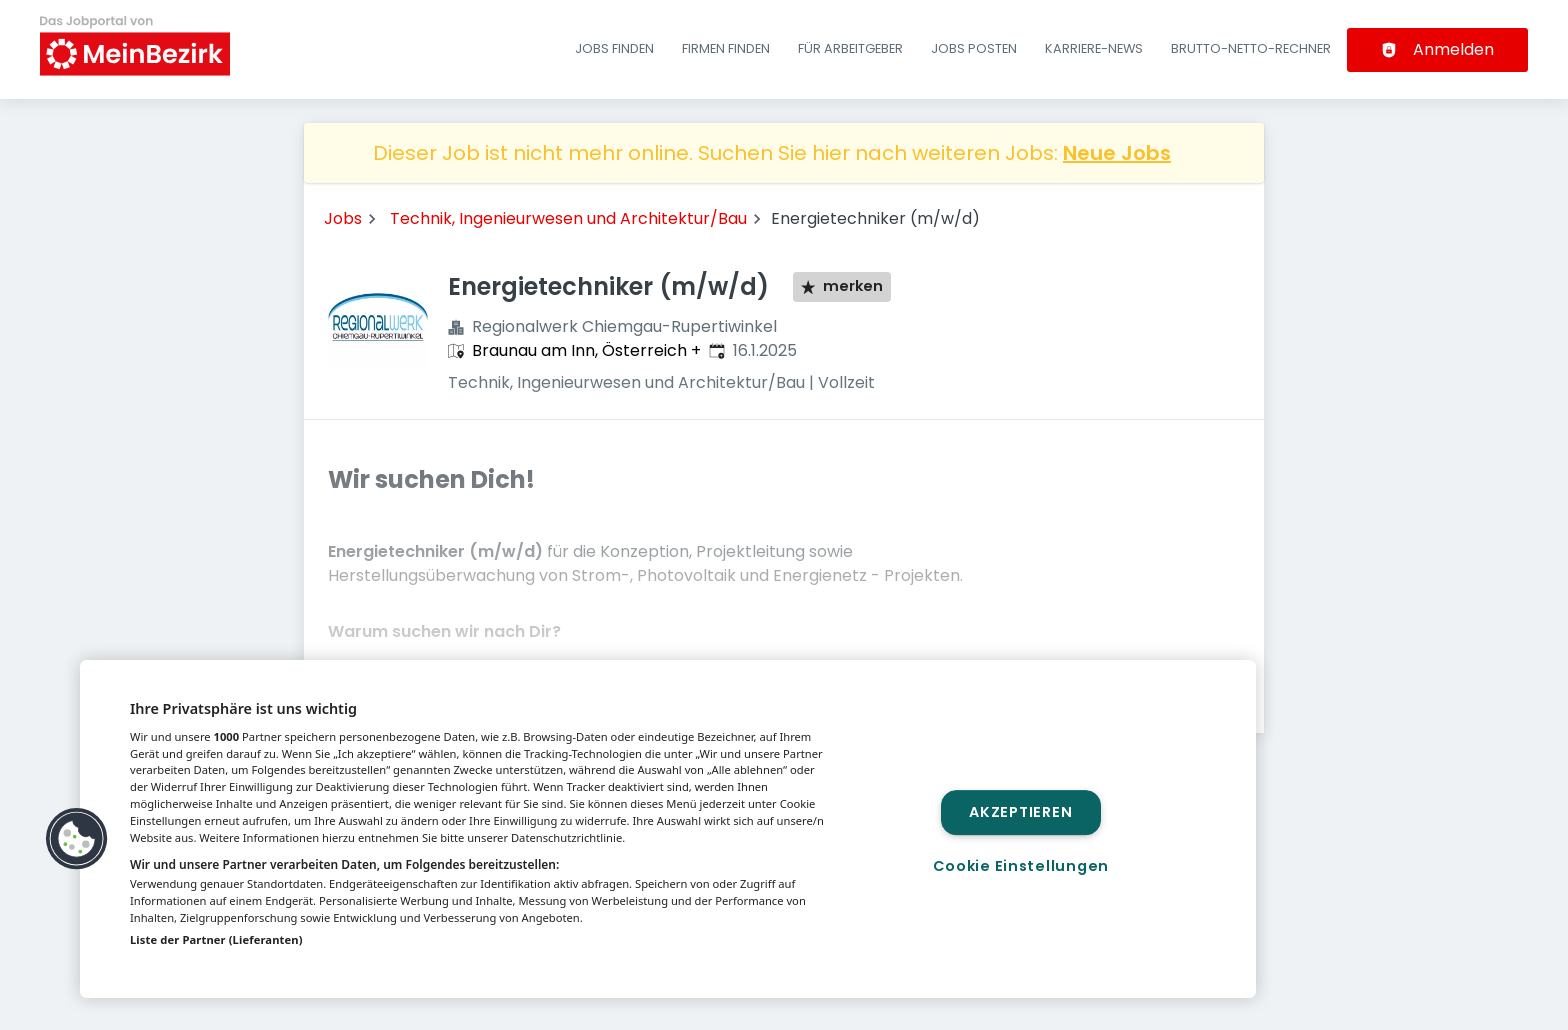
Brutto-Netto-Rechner (1251, 48)
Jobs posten (974, 48)
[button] (77, 839)
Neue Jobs (1117, 153)
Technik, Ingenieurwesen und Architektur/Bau (568, 218)
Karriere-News (1094, 48)
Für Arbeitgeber (850, 48)
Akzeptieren (1020, 812)
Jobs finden (614, 48)
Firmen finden (726, 48)
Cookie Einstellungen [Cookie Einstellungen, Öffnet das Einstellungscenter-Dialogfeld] (1021, 866)
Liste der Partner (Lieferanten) (216, 939)
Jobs (343, 218)
